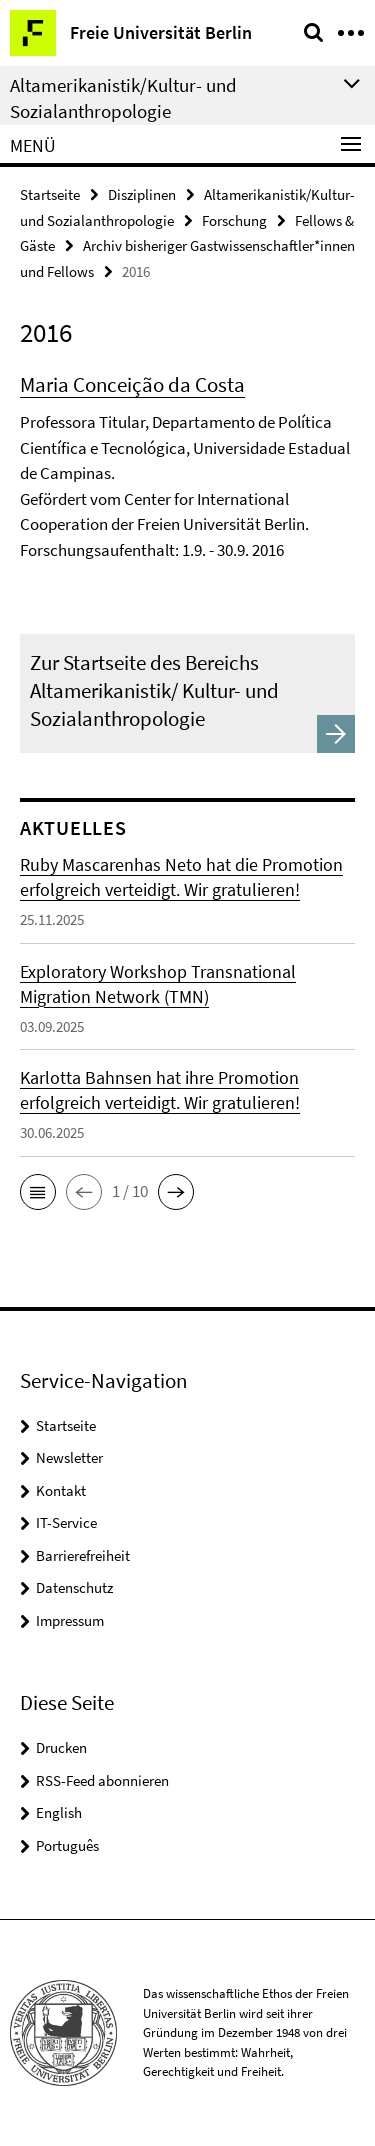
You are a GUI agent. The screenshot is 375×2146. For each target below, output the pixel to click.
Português (67, 1845)
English (59, 1812)
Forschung (234, 220)
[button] (38, 1192)
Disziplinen (142, 194)
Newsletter (69, 1457)
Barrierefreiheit (83, 1555)
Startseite (50, 194)
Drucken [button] (61, 1747)
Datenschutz (74, 1587)
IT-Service (66, 1522)
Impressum (70, 1620)
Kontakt (61, 1490)
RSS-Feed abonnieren (102, 1780)
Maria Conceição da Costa (132, 384)
